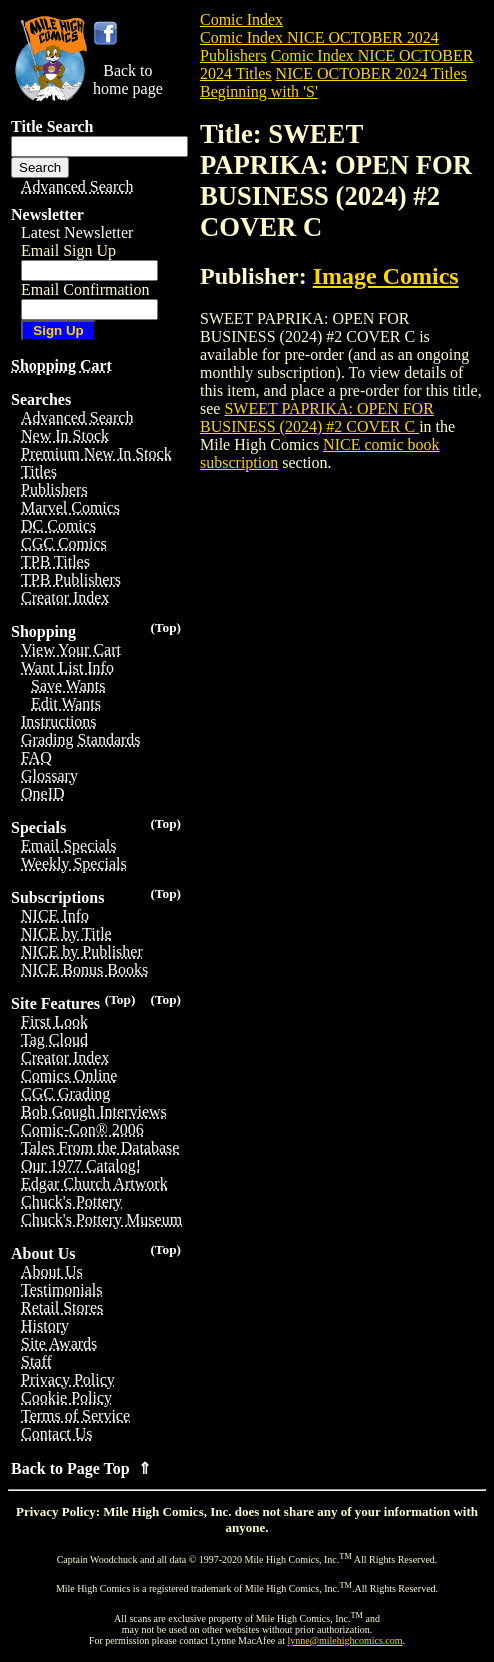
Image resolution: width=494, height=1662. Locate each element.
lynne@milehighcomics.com (345, 1640)
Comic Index (241, 19)
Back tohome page (128, 79)
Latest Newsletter (77, 232)
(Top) (165, 627)
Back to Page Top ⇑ (81, 1468)
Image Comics (386, 276)
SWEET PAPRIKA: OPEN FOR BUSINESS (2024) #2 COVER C (317, 417)
